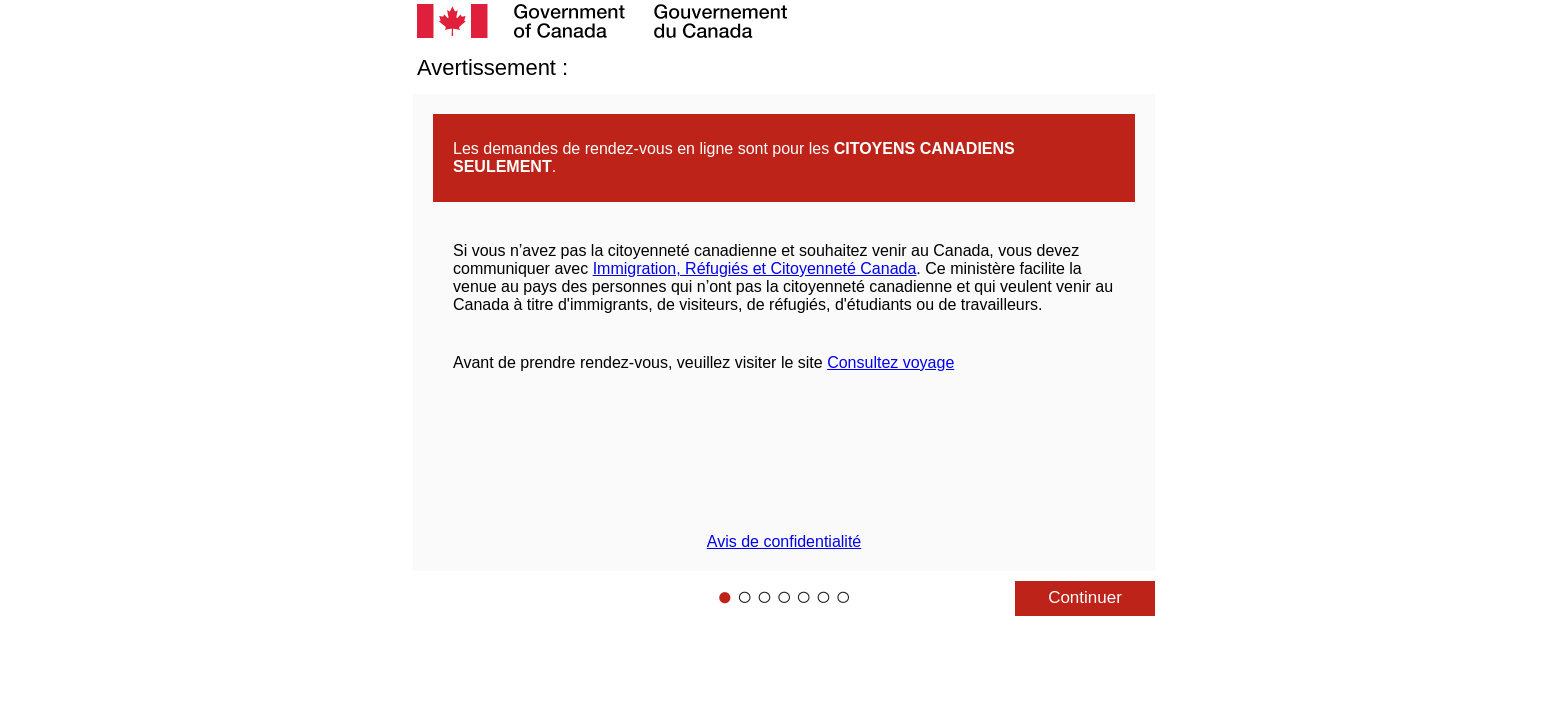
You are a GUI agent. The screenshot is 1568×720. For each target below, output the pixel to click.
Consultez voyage (890, 362)
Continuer (1085, 597)
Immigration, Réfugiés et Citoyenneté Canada (755, 268)
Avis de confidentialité (784, 541)
